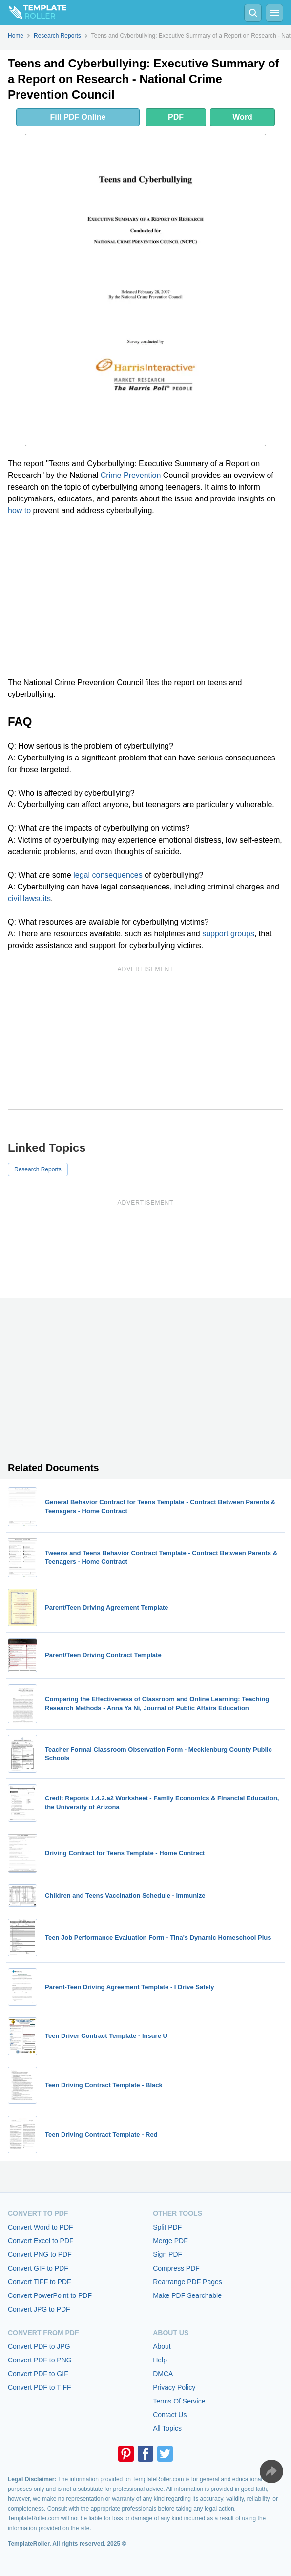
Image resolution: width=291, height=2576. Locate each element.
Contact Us (170, 2415)
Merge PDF (170, 2241)
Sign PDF (167, 2254)
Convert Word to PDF (40, 2227)
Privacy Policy (174, 2387)
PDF (176, 117)
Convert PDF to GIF (38, 2374)
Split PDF (167, 2227)
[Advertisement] (145, 596)
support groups (228, 934)
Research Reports (38, 1169)
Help (160, 2360)
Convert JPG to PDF (39, 2309)
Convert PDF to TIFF (39, 2387)
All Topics (167, 2428)
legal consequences (107, 875)
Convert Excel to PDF (41, 2241)
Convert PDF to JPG (39, 2346)
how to (19, 510)
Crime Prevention (131, 475)
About (162, 2346)
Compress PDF (176, 2268)
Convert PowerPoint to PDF (50, 2295)
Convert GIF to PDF (38, 2268)
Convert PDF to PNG (40, 2360)
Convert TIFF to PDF (39, 2282)
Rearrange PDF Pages (187, 2282)
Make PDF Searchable (187, 2295)
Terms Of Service (179, 2401)
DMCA (163, 2374)
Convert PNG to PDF (40, 2254)
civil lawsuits (29, 898)
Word (242, 117)
